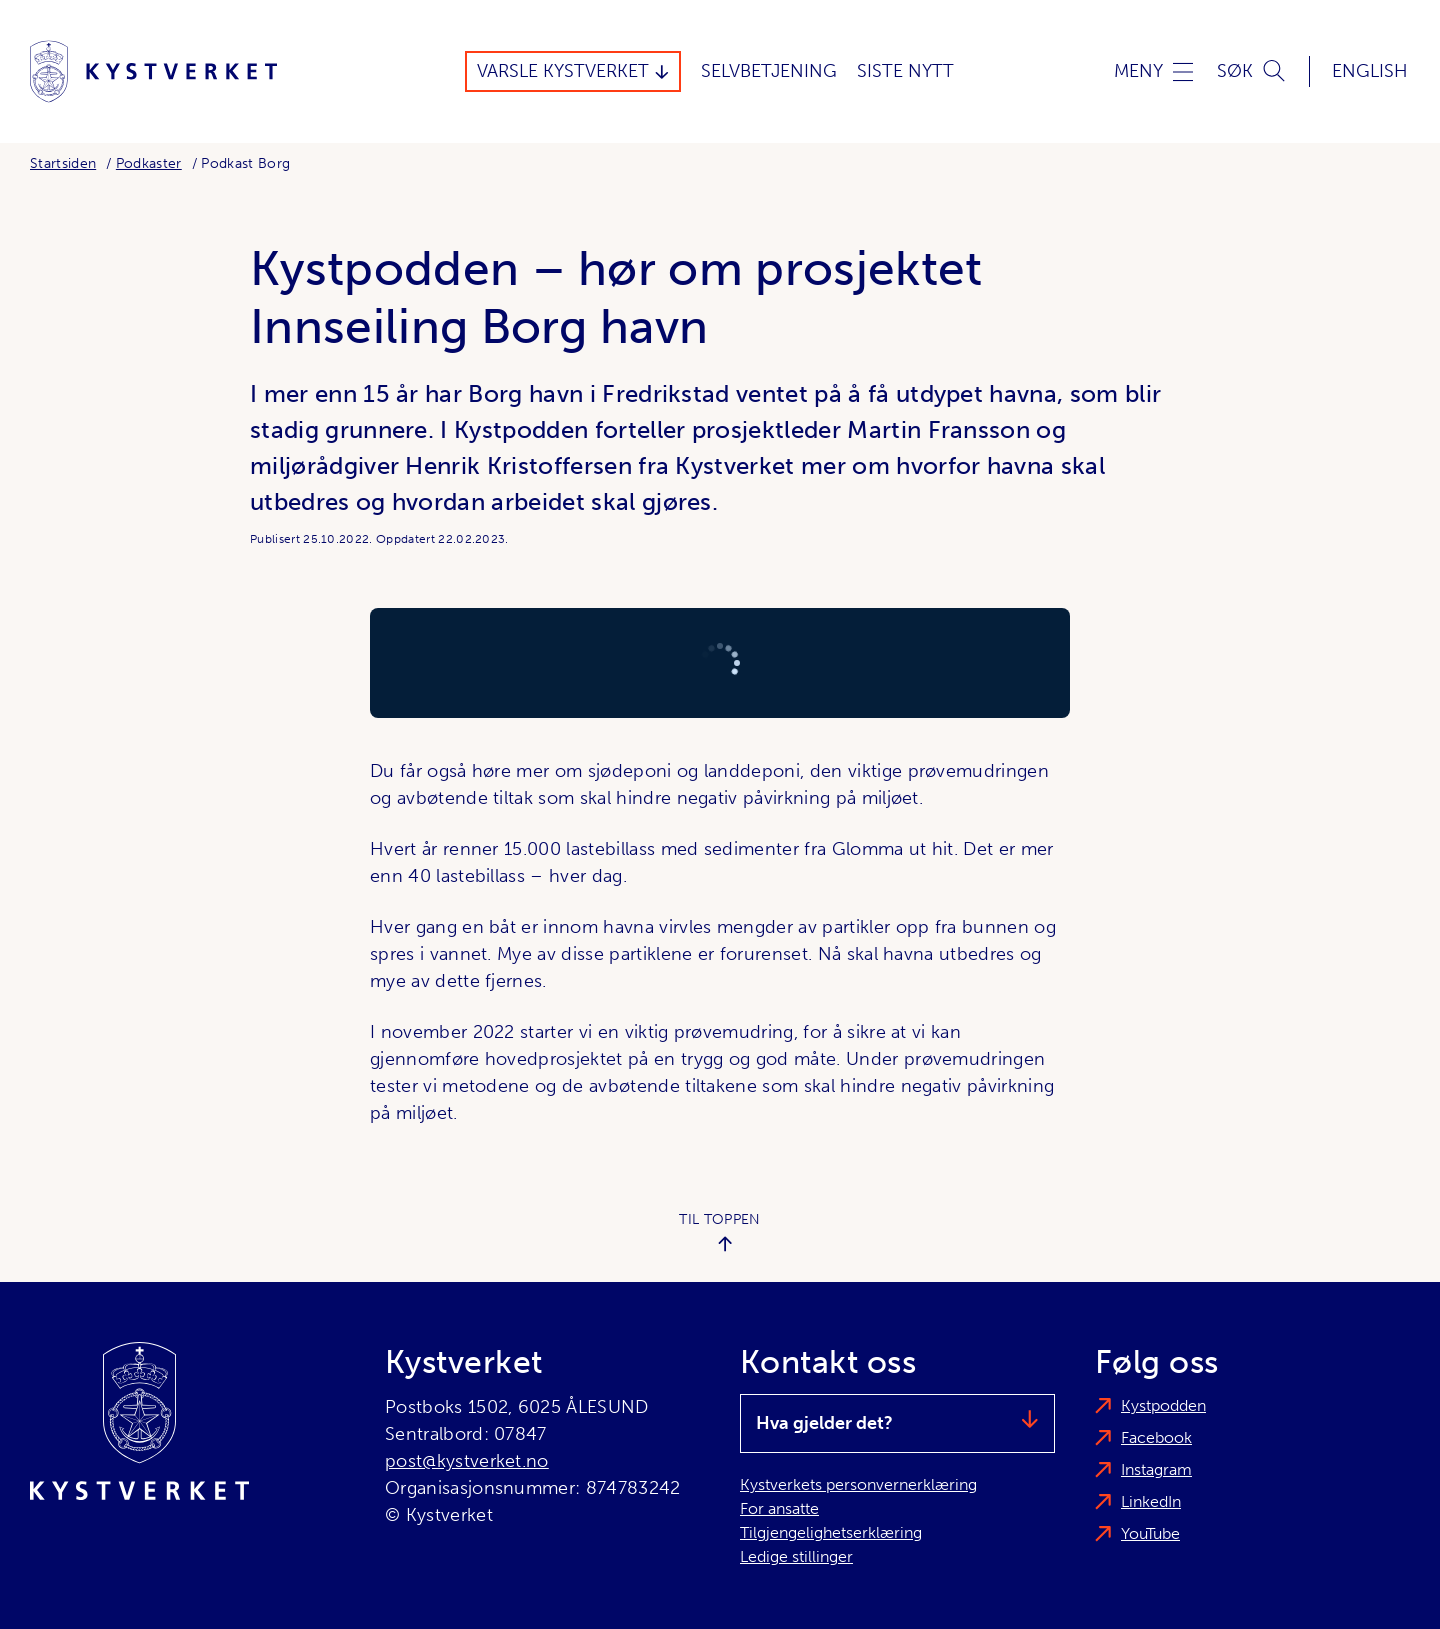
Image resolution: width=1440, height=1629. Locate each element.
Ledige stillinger (796, 1556)
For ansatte (779, 1508)
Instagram (1156, 1469)
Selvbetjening (769, 71)
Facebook (1156, 1437)
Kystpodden (1163, 1405)
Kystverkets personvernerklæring (858, 1484)
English (1370, 71)
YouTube (1150, 1533)
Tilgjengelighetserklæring (831, 1532)
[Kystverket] (153, 71)
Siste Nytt (905, 71)
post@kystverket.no (467, 1461)
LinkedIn (1151, 1501)
